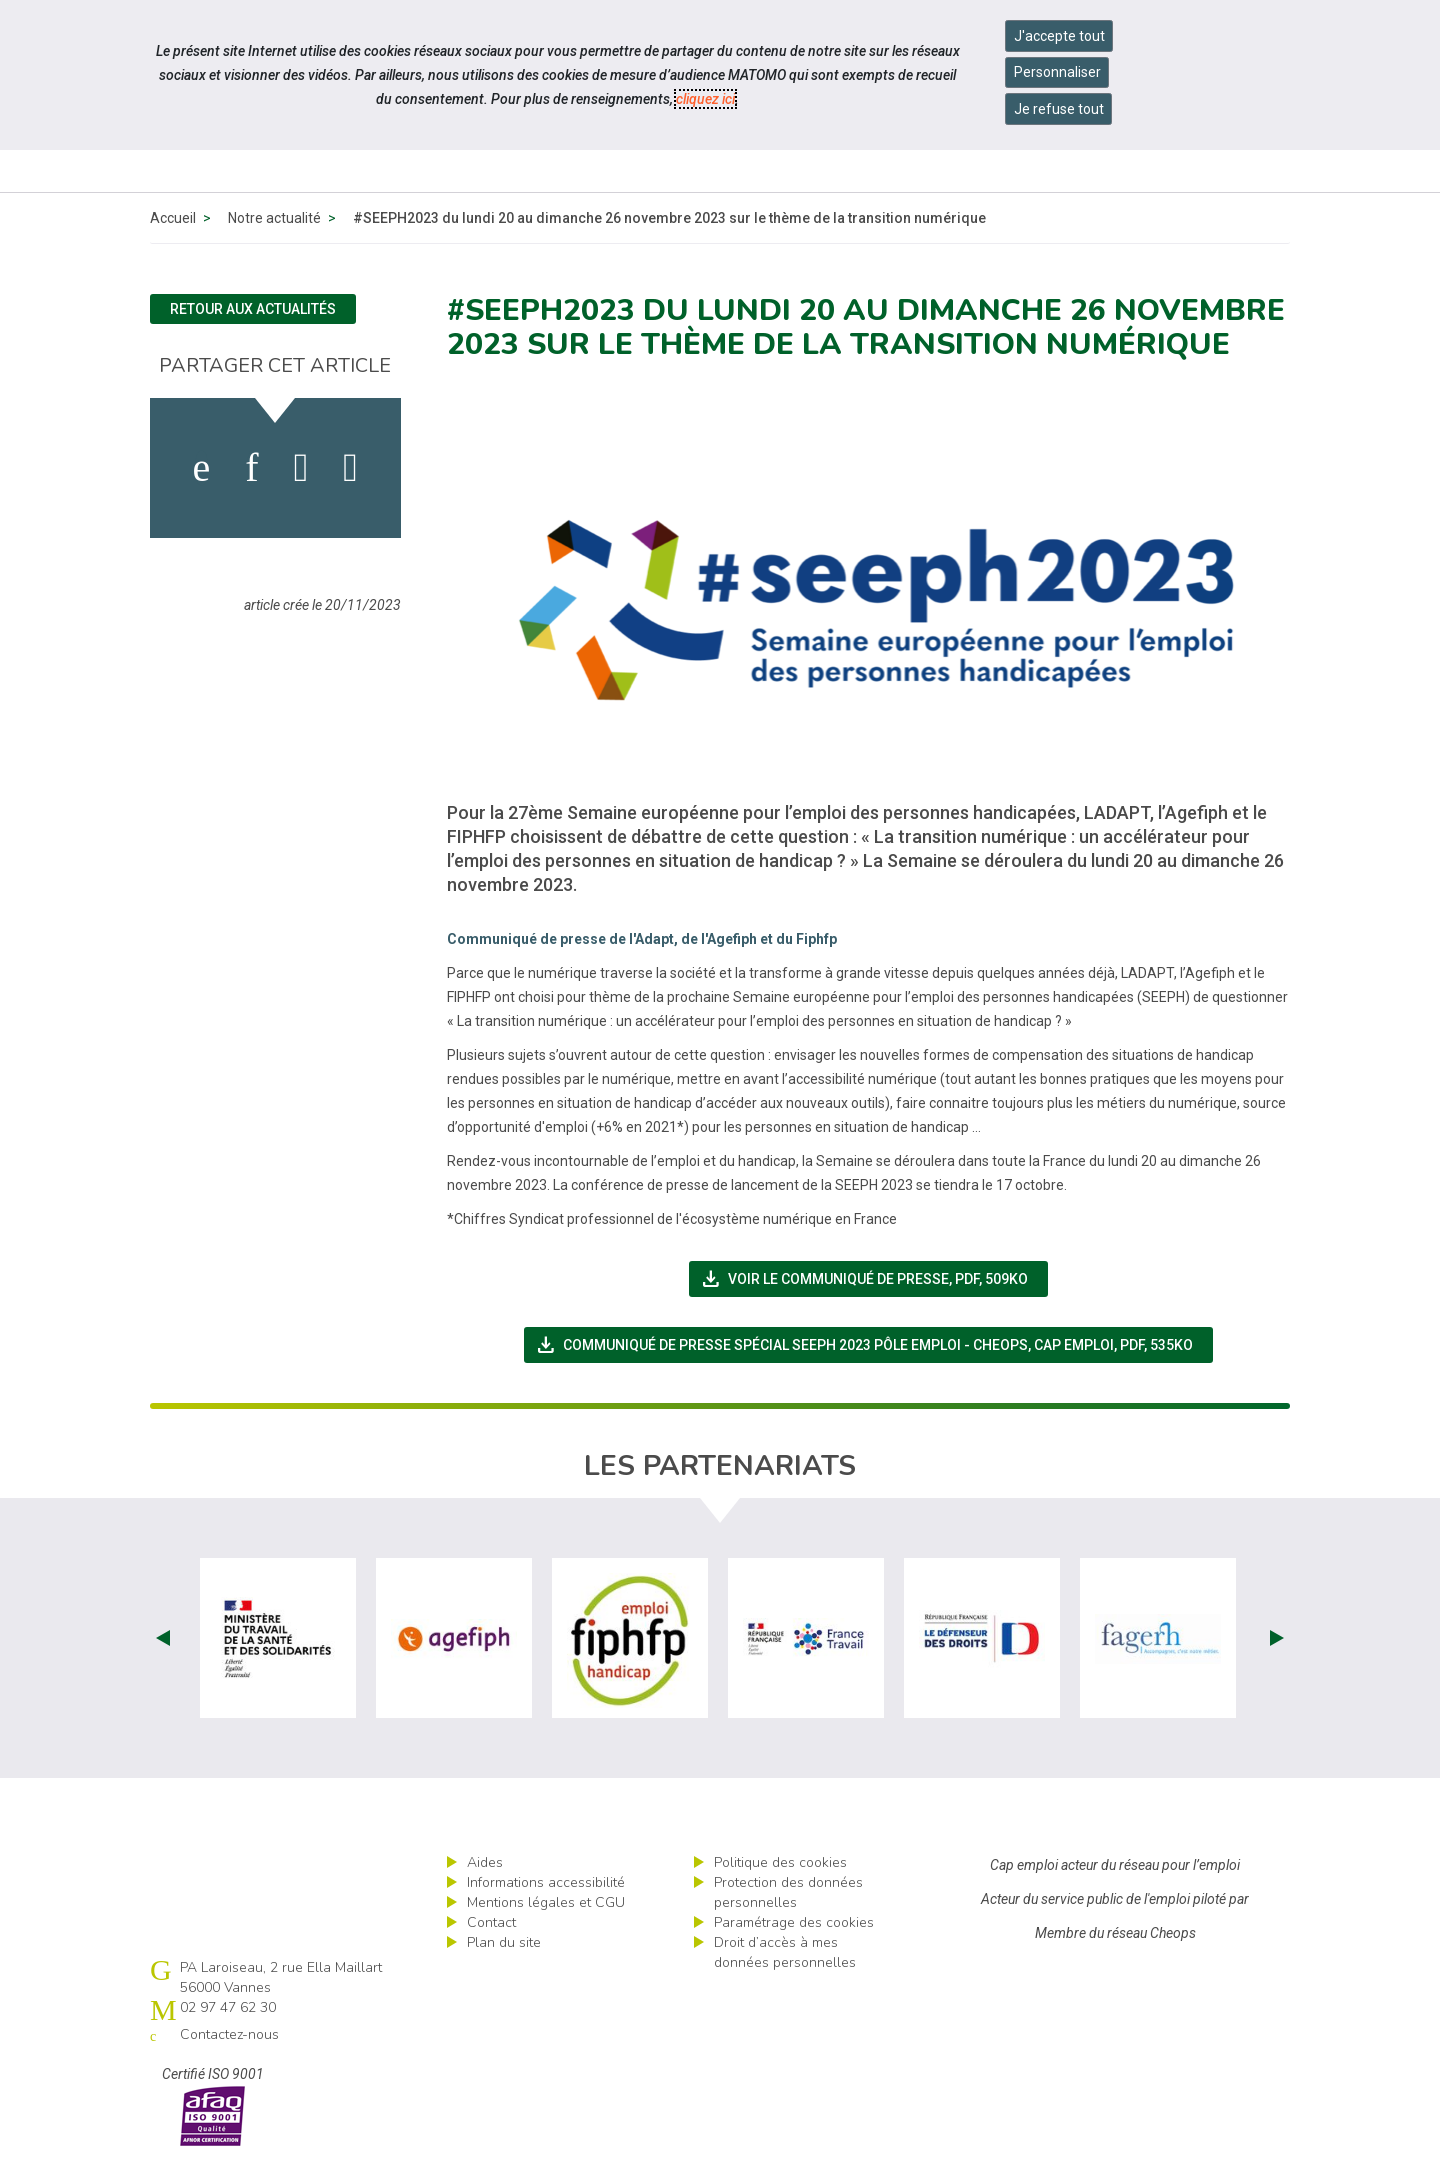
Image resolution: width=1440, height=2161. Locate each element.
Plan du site (504, 1942)
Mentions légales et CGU (546, 1902)
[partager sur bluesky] (350, 468)
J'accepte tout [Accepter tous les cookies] (1059, 36)
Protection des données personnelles (788, 1892)
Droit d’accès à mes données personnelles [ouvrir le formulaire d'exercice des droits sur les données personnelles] (785, 1952)
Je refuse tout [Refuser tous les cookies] (1059, 109)
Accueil (173, 218)
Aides (485, 1862)
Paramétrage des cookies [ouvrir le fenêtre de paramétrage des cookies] (794, 1922)
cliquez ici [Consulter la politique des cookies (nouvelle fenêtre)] (705, 99)
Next (1277, 1638)
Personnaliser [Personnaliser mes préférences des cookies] (1057, 72)
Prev (163, 1638)
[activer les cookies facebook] (202, 468)
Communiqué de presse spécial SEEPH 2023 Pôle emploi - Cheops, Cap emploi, (874, 1345)
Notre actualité (274, 218)
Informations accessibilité (546, 1882)
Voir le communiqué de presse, (874, 1279)
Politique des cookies (780, 1862)
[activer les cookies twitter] (301, 468)
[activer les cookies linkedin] (251, 468)
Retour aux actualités (253, 309)
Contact (491, 1922)
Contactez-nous (229, 2034)
